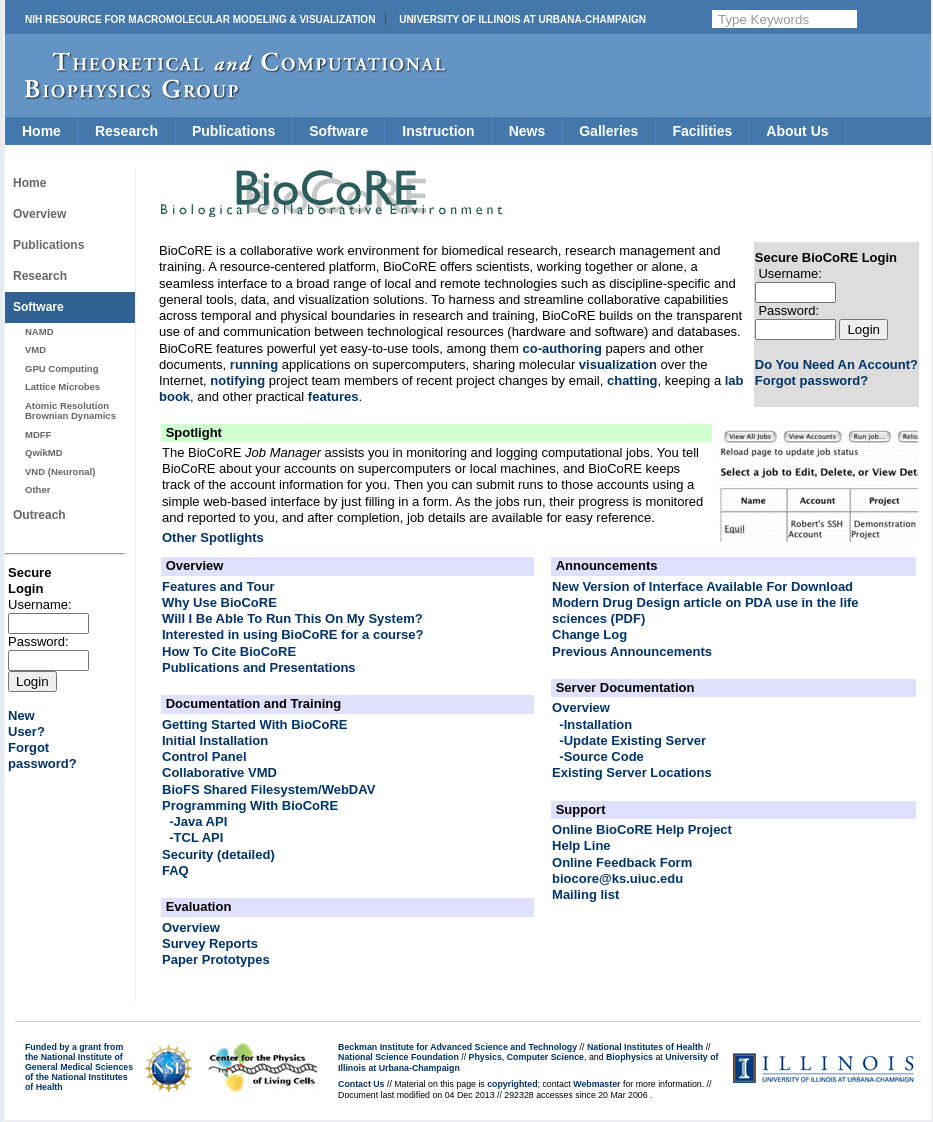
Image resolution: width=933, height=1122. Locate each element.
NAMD (39, 331)
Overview (39, 214)
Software (338, 131)
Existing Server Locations (632, 772)
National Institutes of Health (645, 1047)
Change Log (589, 634)
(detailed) (246, 854)
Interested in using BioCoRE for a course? (292, 634)
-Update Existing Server (632, 740)
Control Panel (204, 756)
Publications (233, 131)
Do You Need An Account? (836, 364)
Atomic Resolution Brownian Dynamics (70, 410)
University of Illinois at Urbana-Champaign (522, 19)
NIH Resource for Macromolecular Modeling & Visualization (200, 19)
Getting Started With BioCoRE (255, 724)
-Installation (595, 724)
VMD (35, 349)
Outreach (39, 515)
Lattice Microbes (62, 386)
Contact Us (361, 1084)
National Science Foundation (398, 1057)
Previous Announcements (632, 651)
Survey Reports (210, 943)
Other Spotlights (213, 537)
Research (126, 131)
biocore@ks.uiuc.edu (617, 878)
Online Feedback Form (622, 862)
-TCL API (196, 837)
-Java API (198, 821)
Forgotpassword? (42, 755)
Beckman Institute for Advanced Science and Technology (457, 1047)
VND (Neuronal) (60, 471)
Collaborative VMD (219, 772)
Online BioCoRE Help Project (642, 829)
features (333, 396)
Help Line (581, 845)
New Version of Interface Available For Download (702, 586)
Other (37, 489)
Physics (485, 1057)
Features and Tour (218, 586)
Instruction (438, 131)
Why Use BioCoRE (219, 602)
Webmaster (596, 1084)
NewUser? (26, 723)
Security (187, 854)
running (254, 364)
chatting (632, 380)
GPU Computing (61, 368)
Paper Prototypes (216, 959)
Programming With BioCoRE (250, 805)
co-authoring (561, 348)
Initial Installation (215, 740)
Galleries (608, 131)
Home (41, 131)
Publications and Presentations (259, 667)
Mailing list (585, 894)
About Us (797, 131)
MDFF (38, 434)
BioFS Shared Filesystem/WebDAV (268, 789)
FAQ (175, 870)
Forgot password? (811, 380)
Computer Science (545, 1057)
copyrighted (512, 1084)
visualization (618, 364)
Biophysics (629, 1057)
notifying (237, 380)
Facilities (702, 131)
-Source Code (601, 756)
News (527, 131)
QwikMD (44, 452)
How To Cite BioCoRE (229, 651)
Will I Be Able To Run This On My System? (292, 618)
